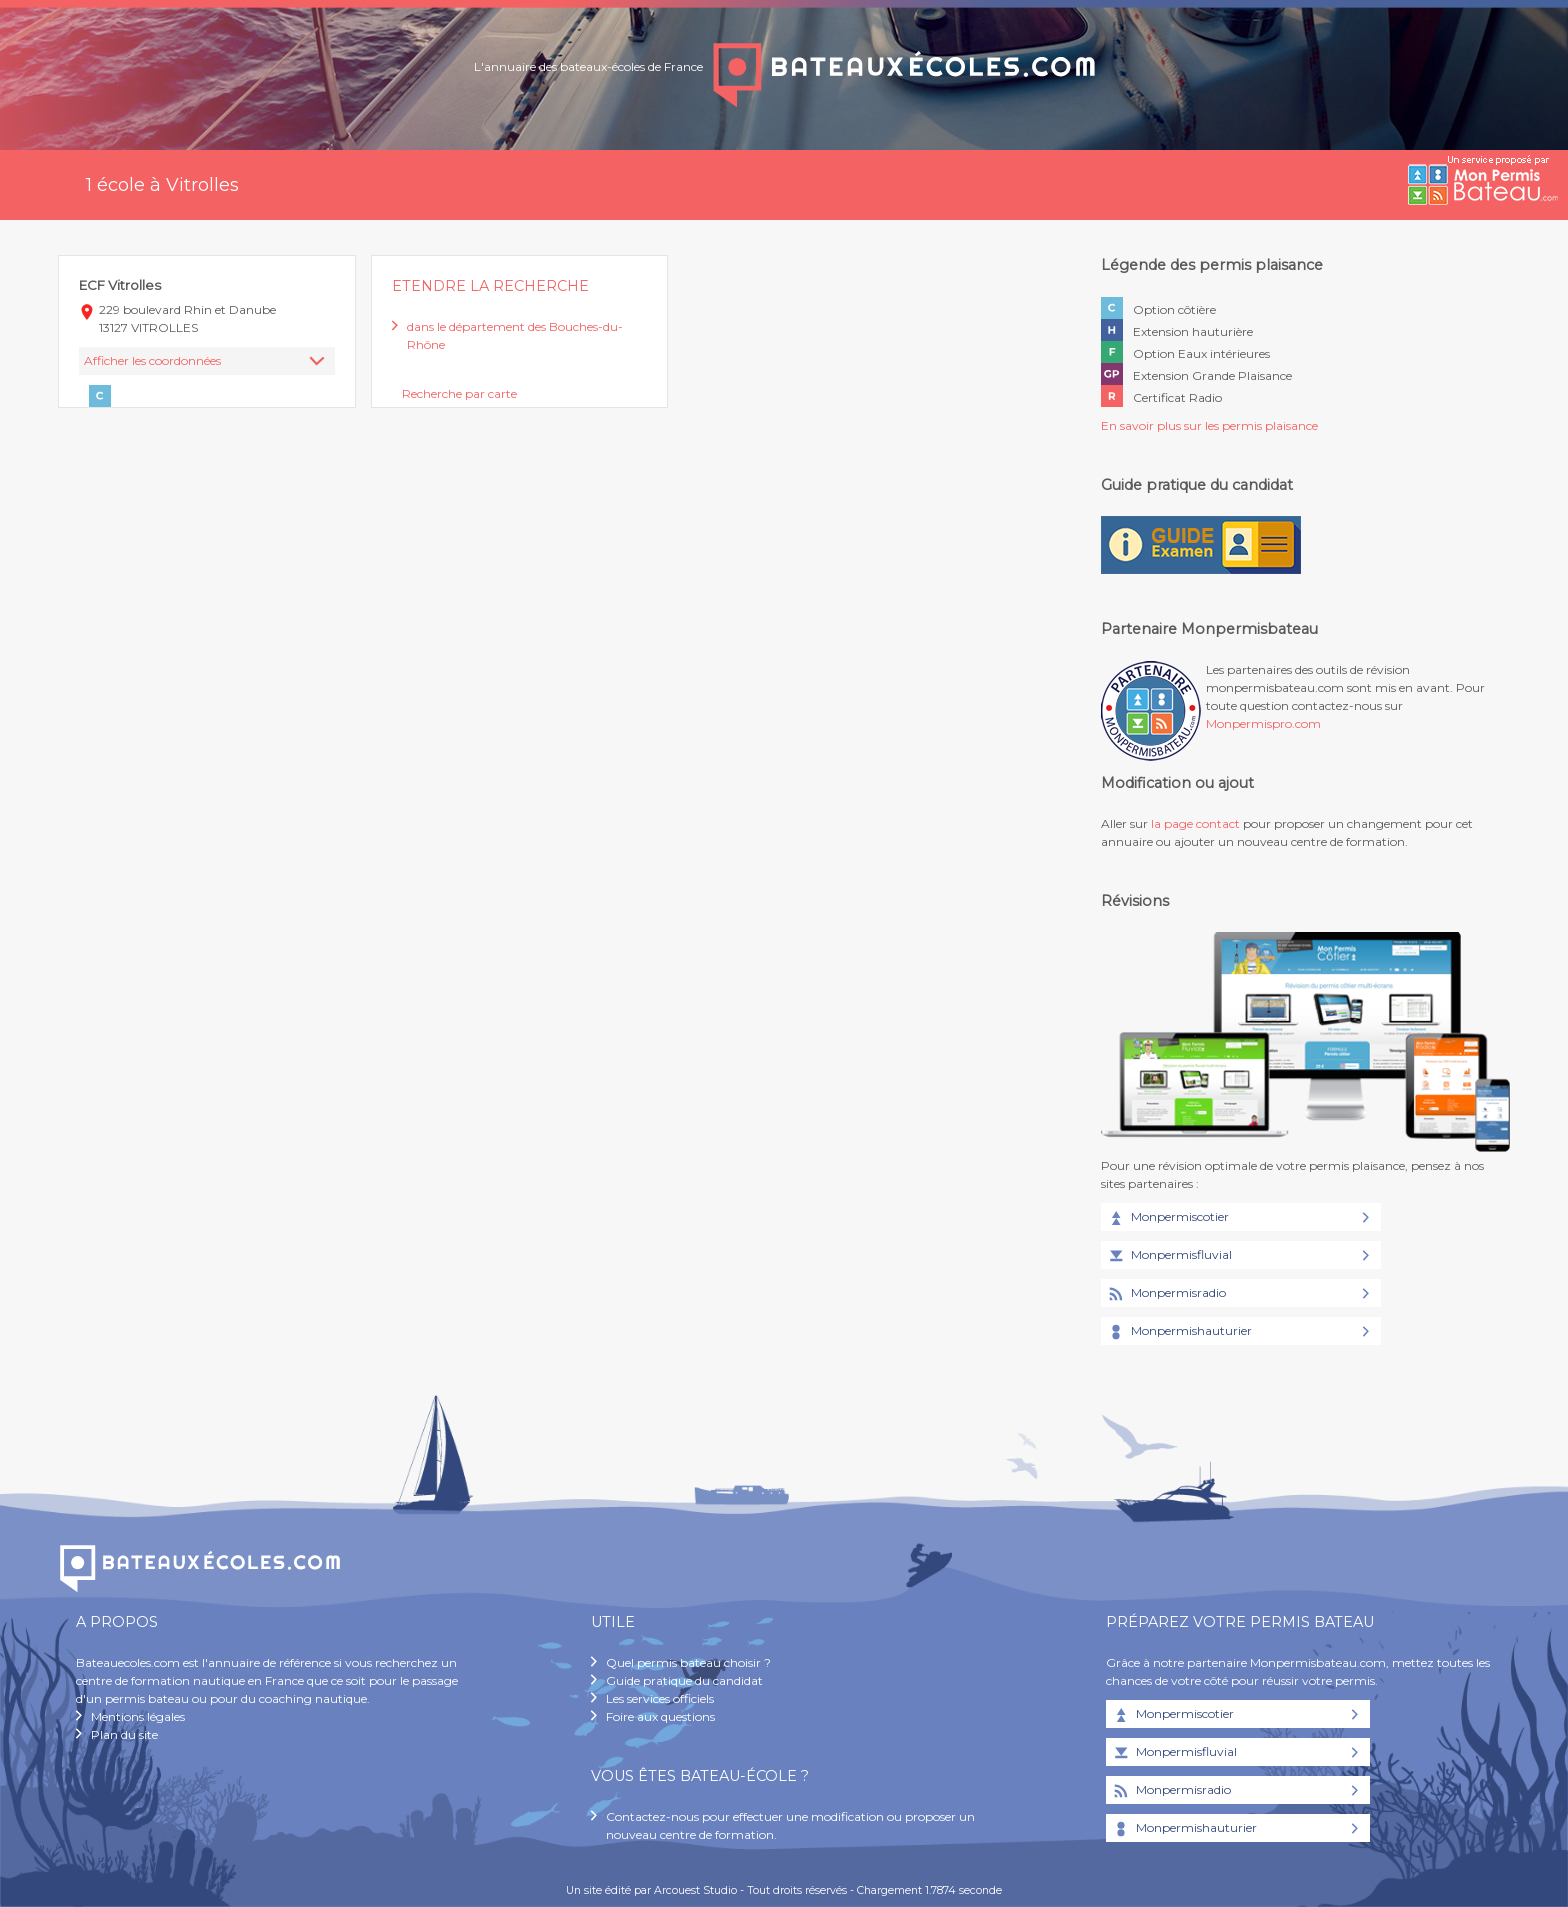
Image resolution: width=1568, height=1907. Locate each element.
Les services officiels (660, 1698)
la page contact (1195, 823)
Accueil (33, 185)
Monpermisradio (1166, 1294)
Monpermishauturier (1179, 1332)
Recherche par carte (459, 393)
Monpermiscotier (1167, 1218)
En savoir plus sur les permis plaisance (1209, 425)
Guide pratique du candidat (684, 1680)
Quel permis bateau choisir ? (688, 1662)
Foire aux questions (660, 1716)
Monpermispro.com (1263, 723)
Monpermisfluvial (1169, 1256)
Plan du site (124, 1734)
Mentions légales (138, 1716)
